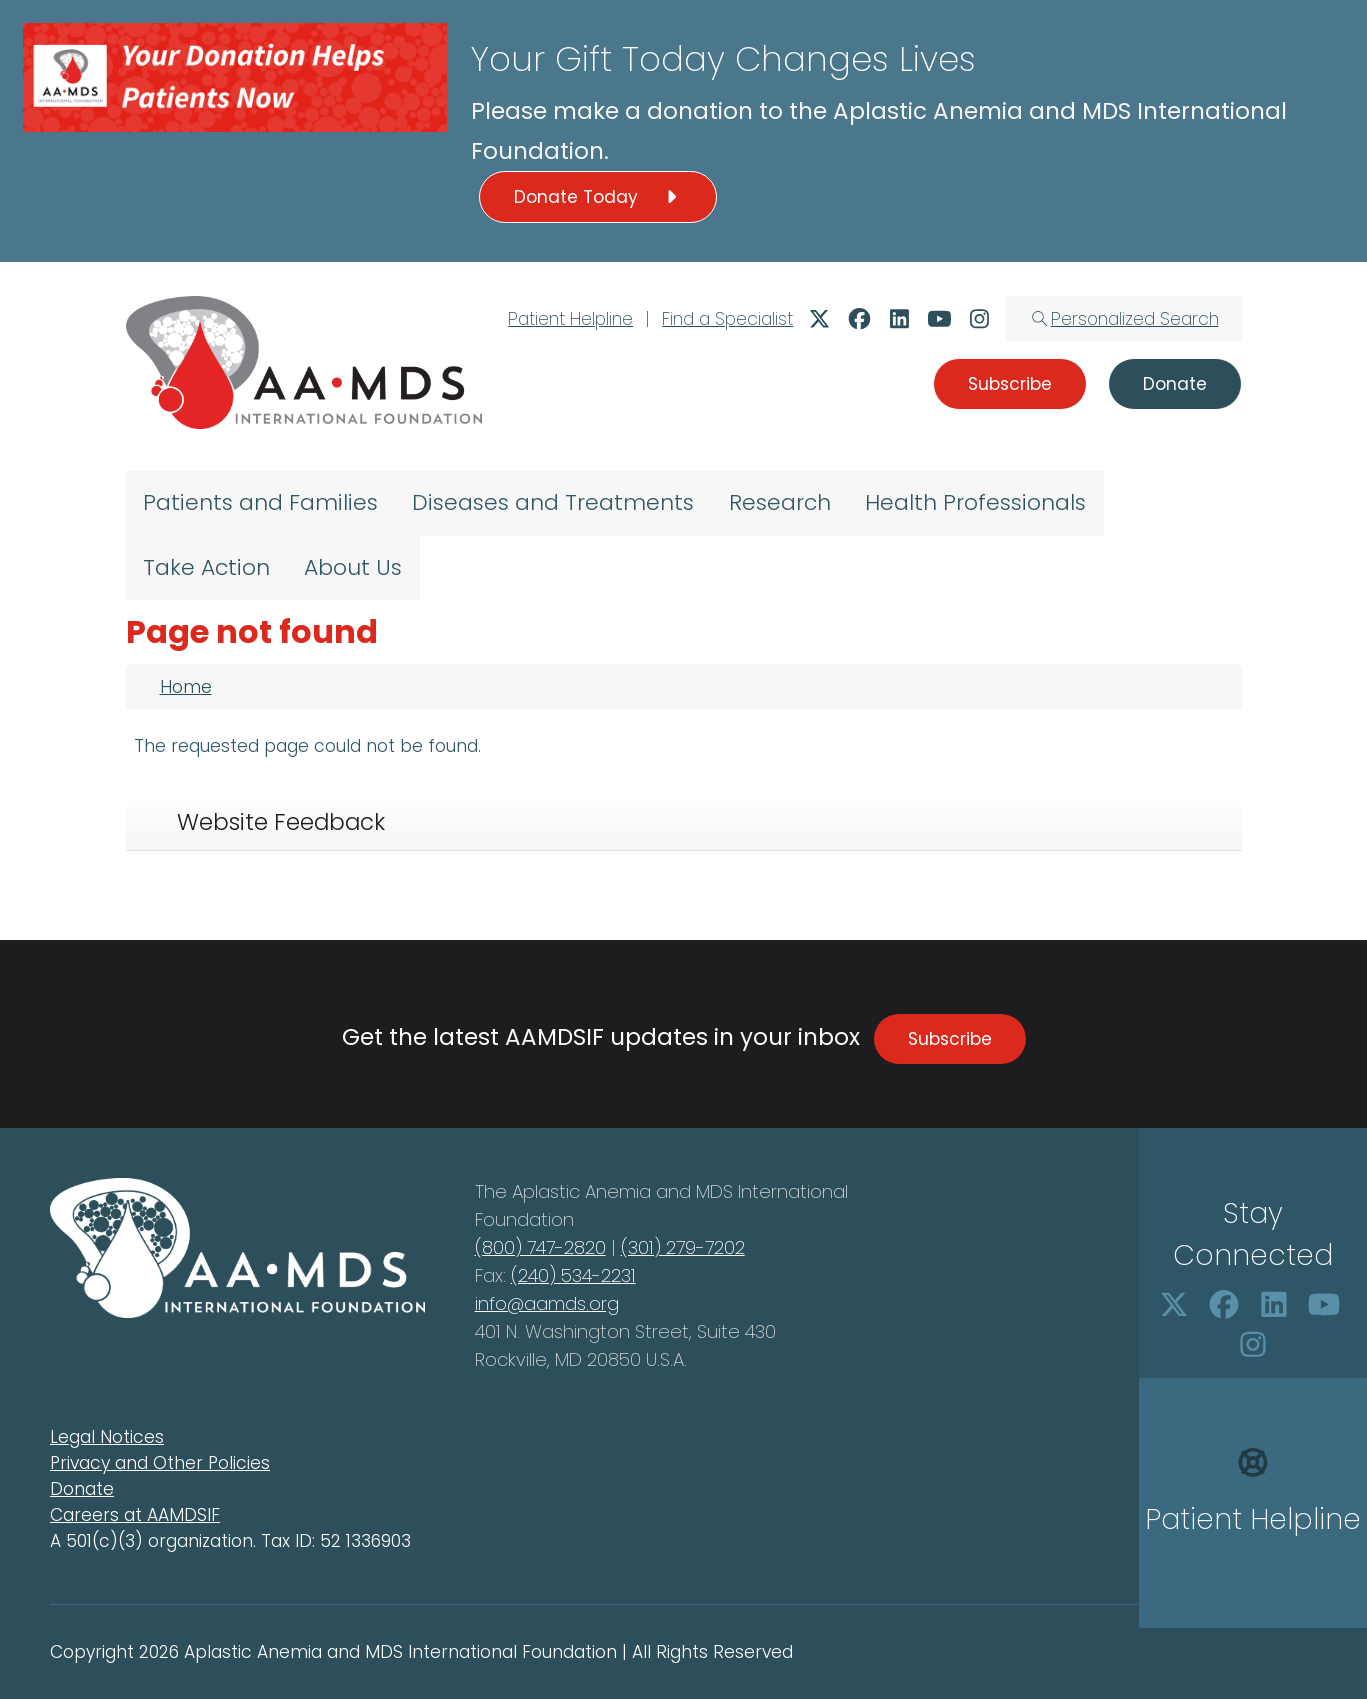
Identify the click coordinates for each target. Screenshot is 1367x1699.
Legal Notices (107, 1437)
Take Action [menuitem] (206, 567)
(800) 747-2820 (540, 1247)
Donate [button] (1175, 384)
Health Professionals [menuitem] (975, 502)
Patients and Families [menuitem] (260, 502)
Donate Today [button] (598, 197)
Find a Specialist (727, 319)
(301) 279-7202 (683, 1247)
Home (186, 687)
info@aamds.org (547, 1303)
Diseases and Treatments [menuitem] (553, 502)
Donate (82, 1489)
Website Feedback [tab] (281, 822)
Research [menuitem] (780, 502)
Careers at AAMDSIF (135, 1515)
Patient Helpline (570, 319)
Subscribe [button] (1010, 384)
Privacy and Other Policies (160, 1463)
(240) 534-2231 (573, 1275)
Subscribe (950, 1039)
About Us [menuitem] (353, 567)
